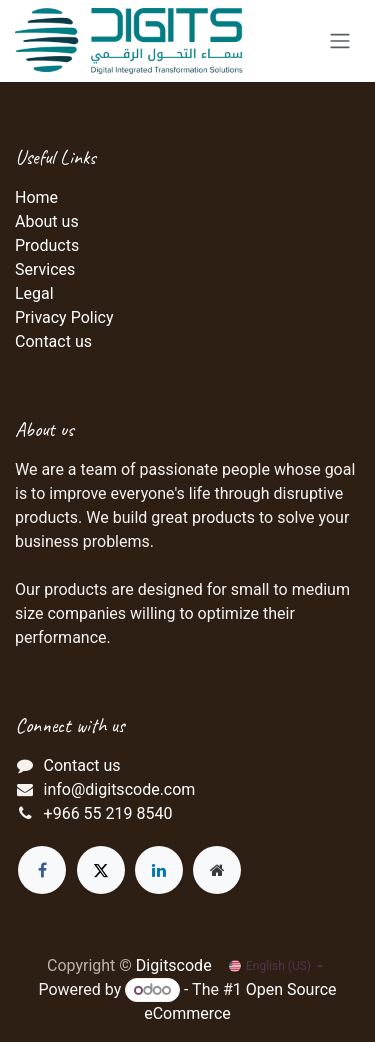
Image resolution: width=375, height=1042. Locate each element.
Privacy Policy (64, 317)
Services (45, 269)
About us (47, 221)
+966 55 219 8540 (108, 813)
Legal (34, 293)
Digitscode (174, 965)
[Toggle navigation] (340, 41)
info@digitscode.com (120, 789)
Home (36, 197)
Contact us (53, 341)
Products (47, 245)
